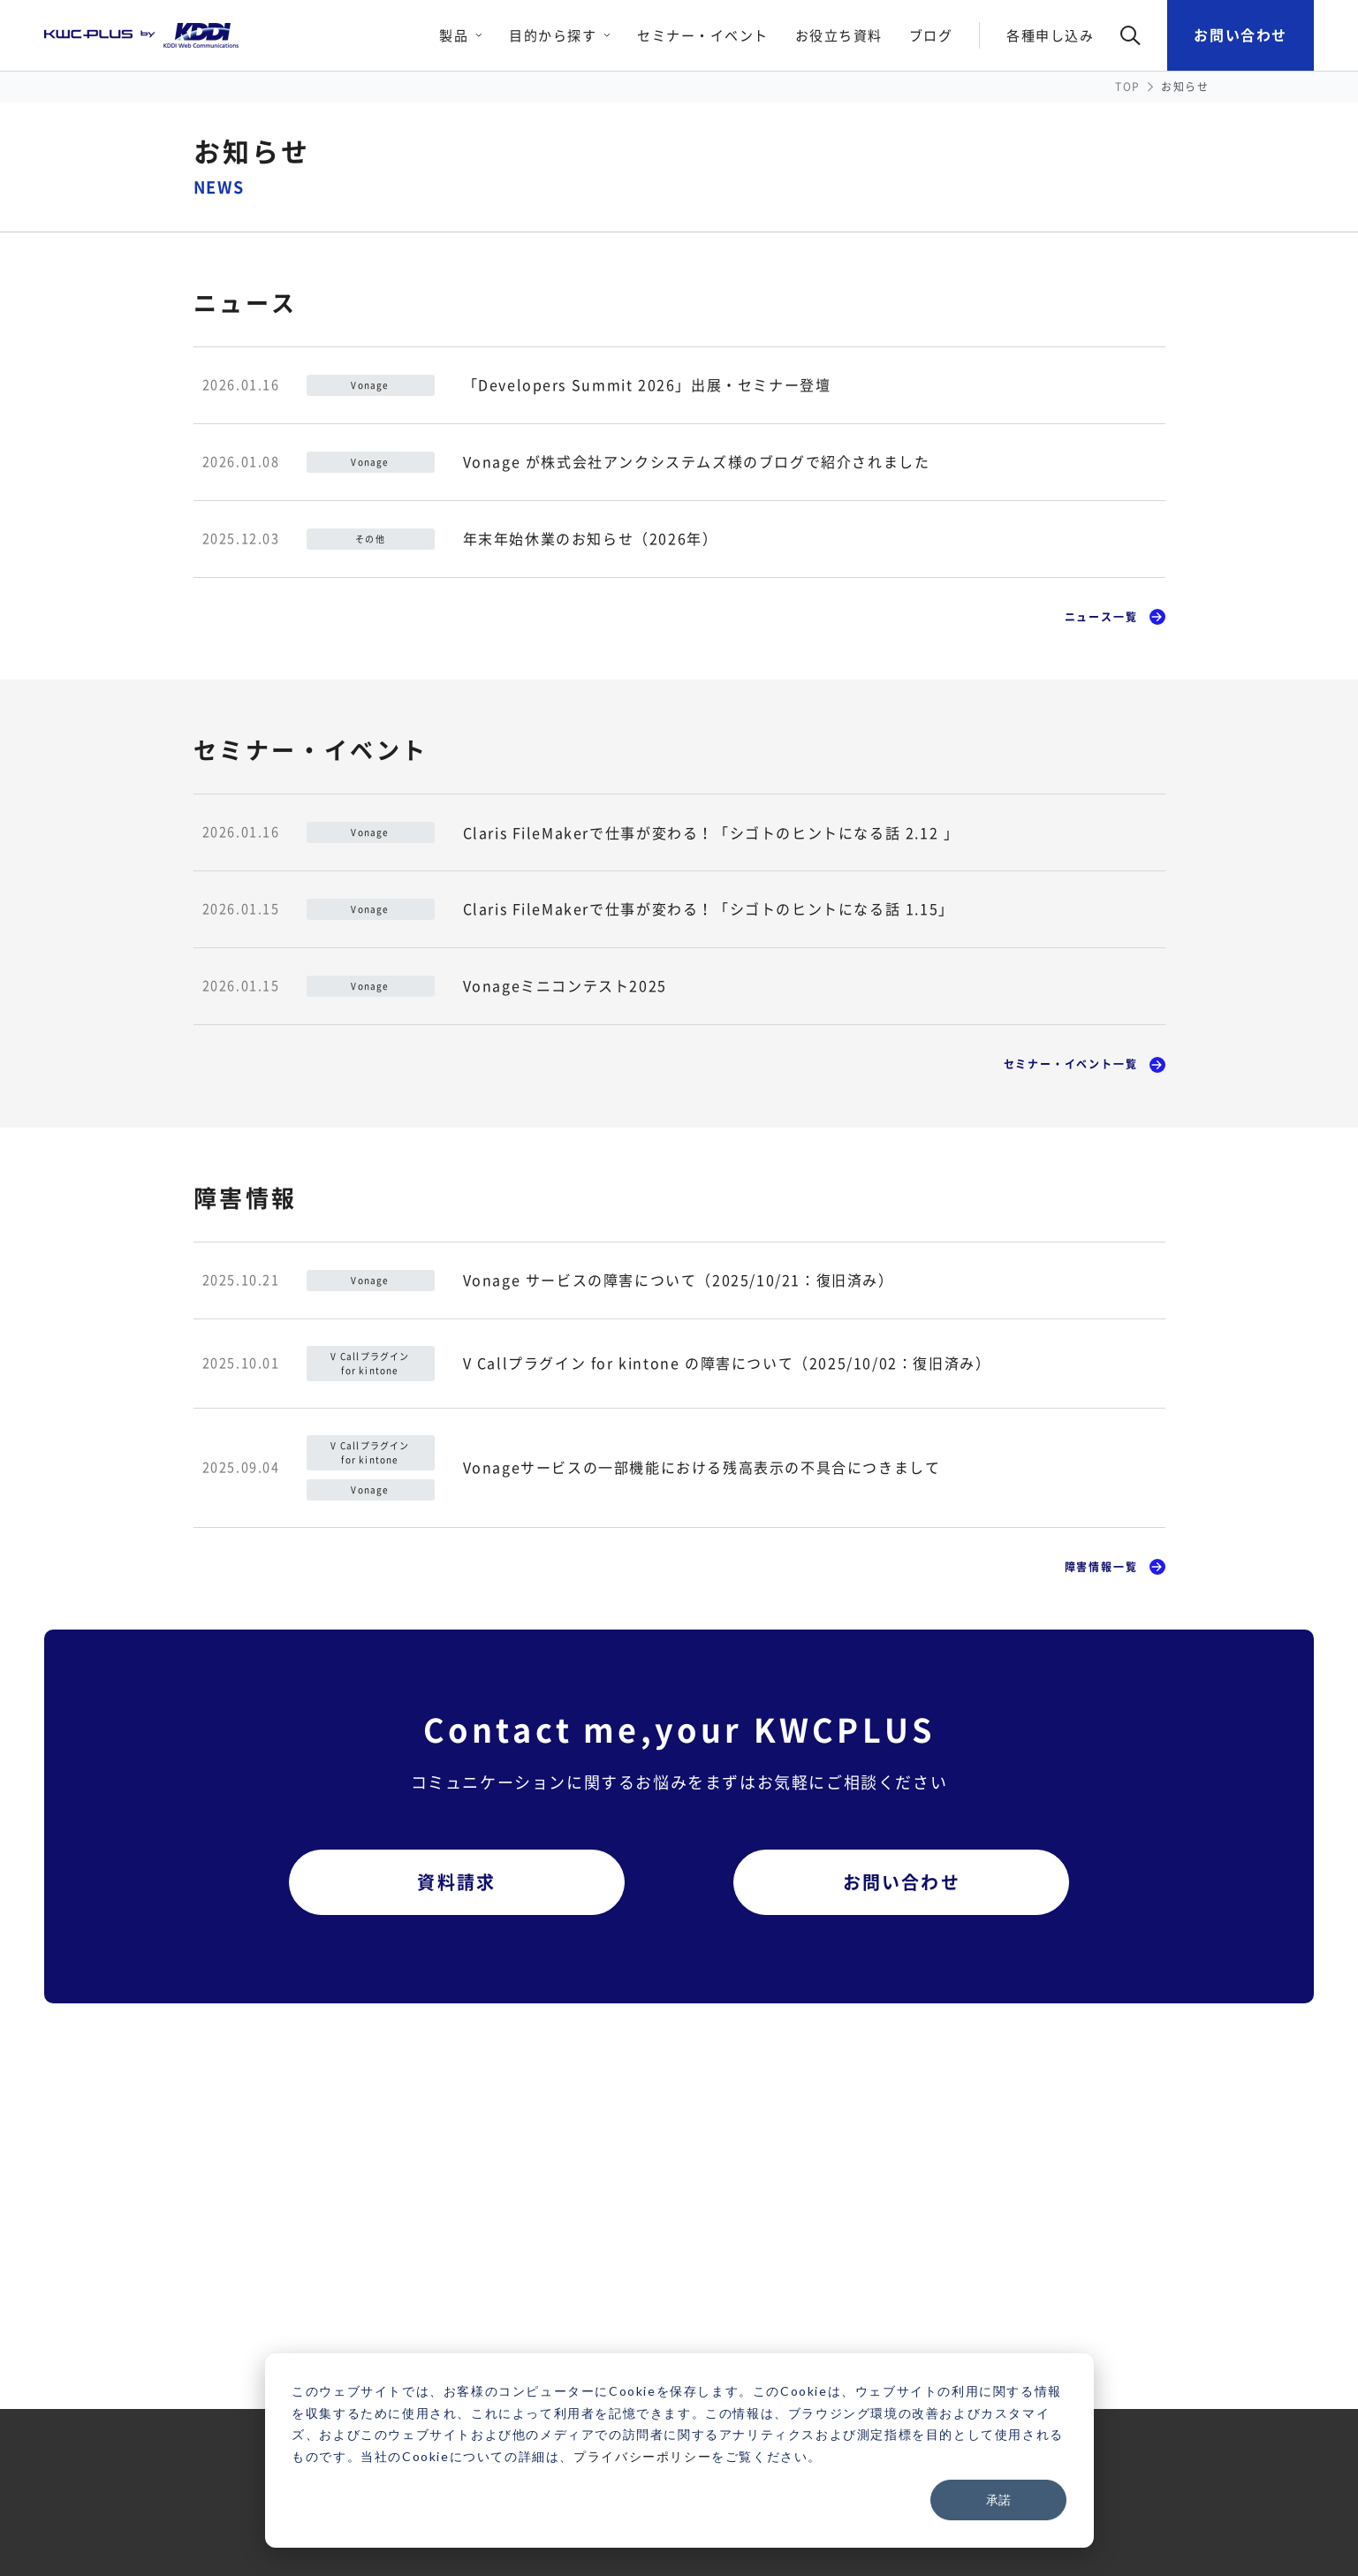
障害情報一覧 (1101, 1567)
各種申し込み (1050, 35)
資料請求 (456, 1882)
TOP (1128, 87)
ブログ (931, 35)
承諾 (998, 2499)
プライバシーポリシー (642, 2456)
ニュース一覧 (1101, 617)
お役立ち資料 (839, 35)
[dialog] (679, 2450)
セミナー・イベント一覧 (1071, 1064)
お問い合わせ (1240, 34)
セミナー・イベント (703, 35)
